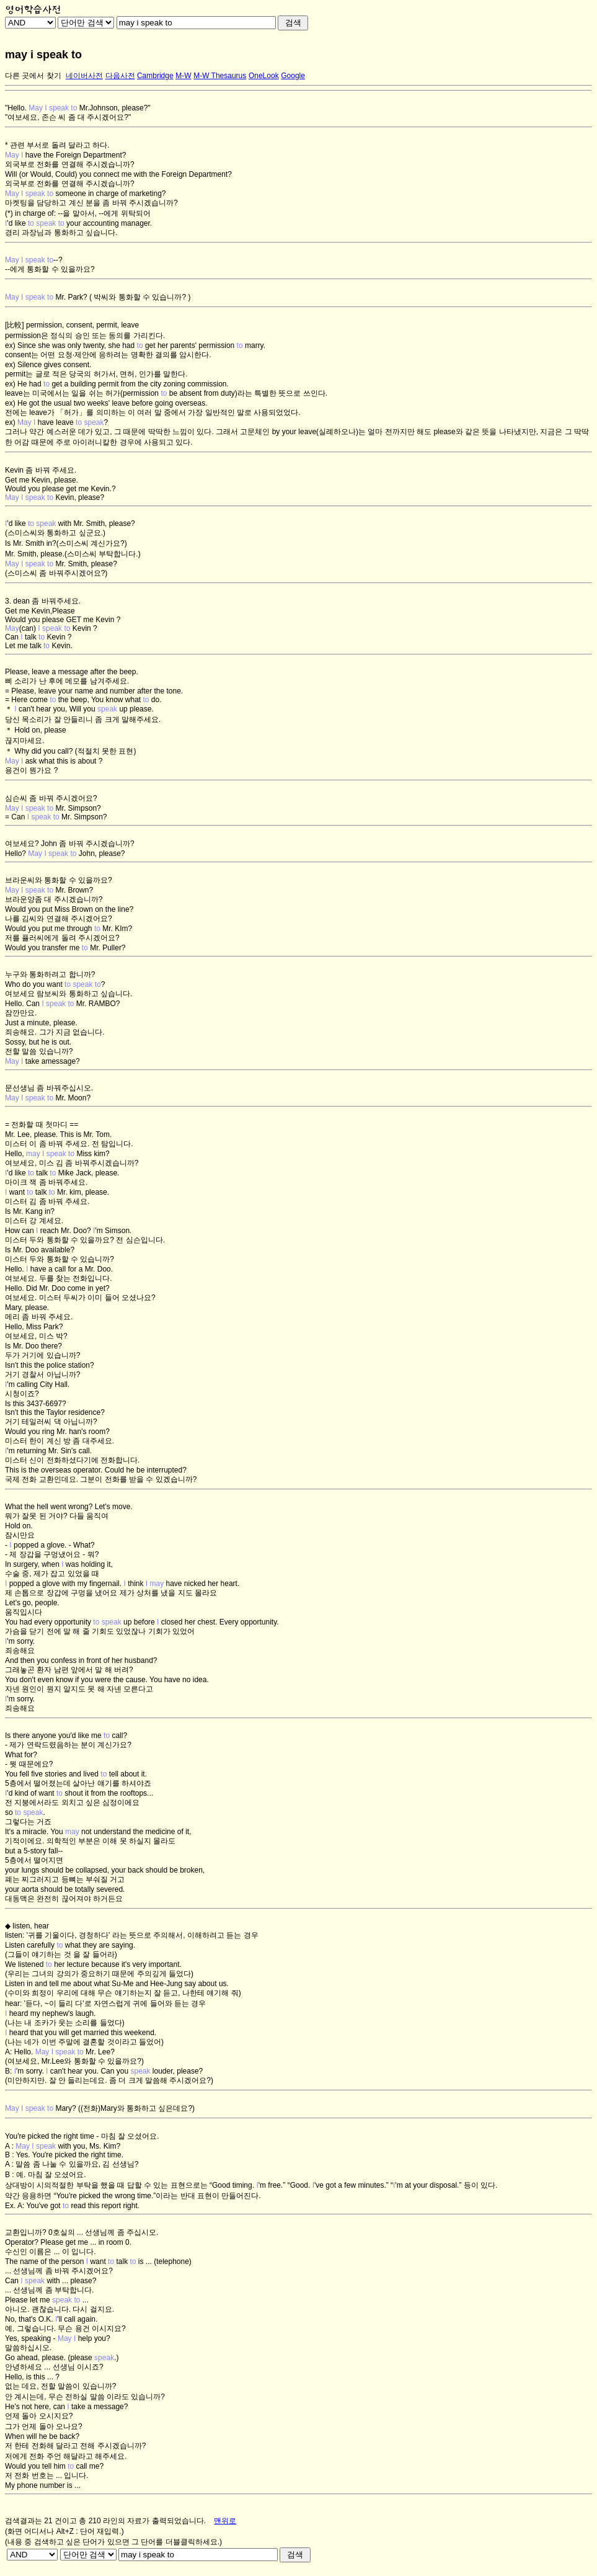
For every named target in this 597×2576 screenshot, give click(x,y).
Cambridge (155, 75)
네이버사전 (84, 75)
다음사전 (120, 75)
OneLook (264, 75)
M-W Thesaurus (219, 75)
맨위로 (225, 2520)
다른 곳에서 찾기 (33, 75)
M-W (183, 75)
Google (293, 75)
